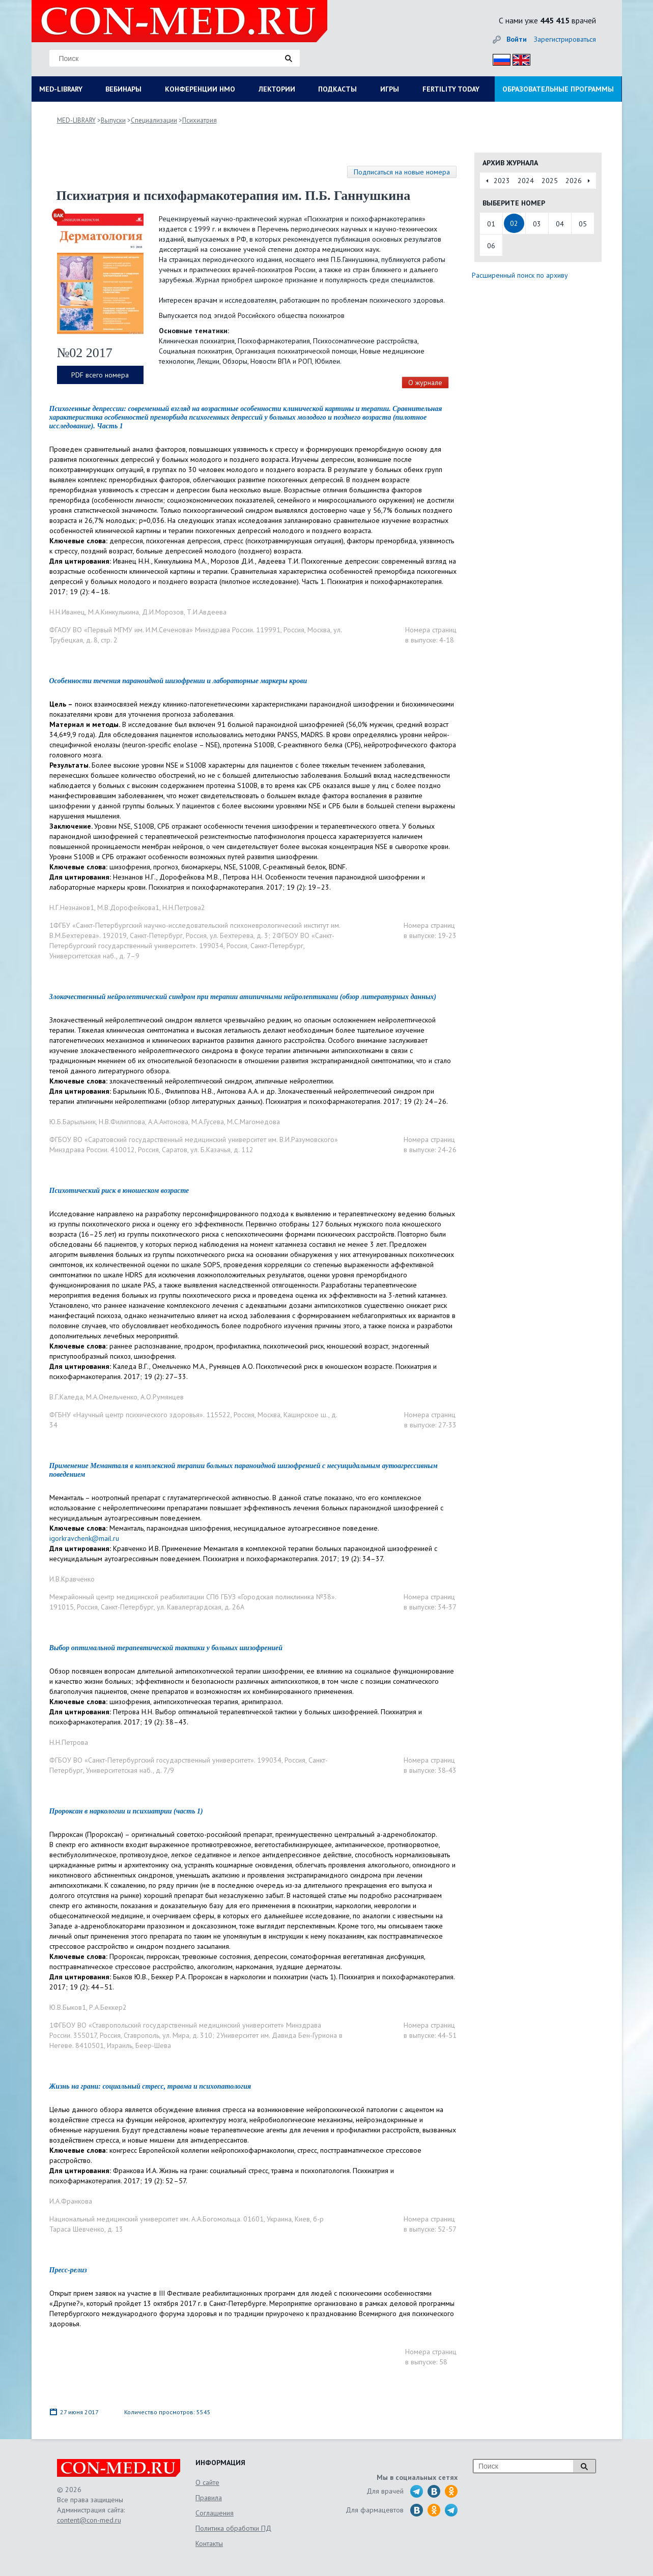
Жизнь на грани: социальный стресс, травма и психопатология (150, 2086)
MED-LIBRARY (60, 89)
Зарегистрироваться (565, 39)
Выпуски (113, 120)
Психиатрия (199, 120)
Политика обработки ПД (233, 2528)
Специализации (154, 120)
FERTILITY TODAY (450, 89)
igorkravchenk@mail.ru (84, 1538)
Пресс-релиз (68, 2270)
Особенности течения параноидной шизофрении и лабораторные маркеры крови (178, 681)
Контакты (209, 2543)
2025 (550, 180)
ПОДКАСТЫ (337, 89)
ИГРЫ (389, 89)
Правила (208, 2497)
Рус (498, 58)
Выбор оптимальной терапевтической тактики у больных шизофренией (165, 1648)
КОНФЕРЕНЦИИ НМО (200, 89)
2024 (526, 180)
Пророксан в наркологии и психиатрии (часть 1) (126, 1811)
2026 (573, 180)
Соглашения (214, 2513)
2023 (502, 180)
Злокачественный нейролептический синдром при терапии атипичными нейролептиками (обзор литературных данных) (243, 997)
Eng (518, 58)
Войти (516, 39)
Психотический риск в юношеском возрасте (119, 1190)
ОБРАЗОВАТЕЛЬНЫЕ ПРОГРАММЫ (558, 89)
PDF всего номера (100, 374)
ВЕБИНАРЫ (123, 89)
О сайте (207, 2482)
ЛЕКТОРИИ (277, 89)
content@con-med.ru (89, 2520)
